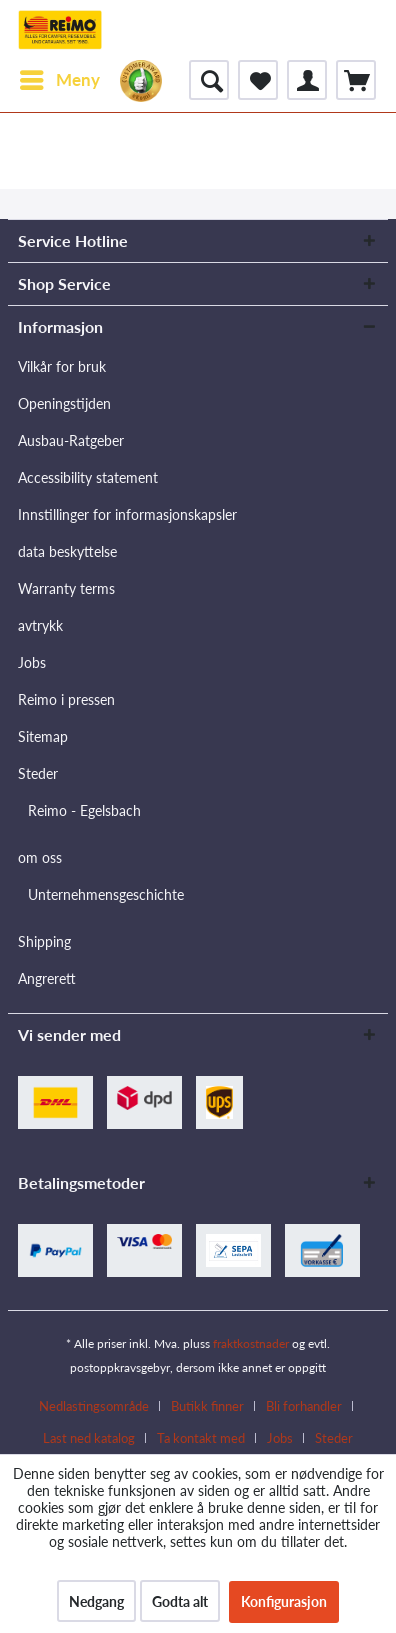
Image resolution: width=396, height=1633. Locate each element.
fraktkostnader (251, 1343)
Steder (38, 773)
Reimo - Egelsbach (84, 810)
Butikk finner (207, 1406)
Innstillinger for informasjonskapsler (127, 514)
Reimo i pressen (66, 699)
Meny (60, 77)
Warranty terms (66, 588)
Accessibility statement (88, 477)
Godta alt (180, 1601)
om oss (40, 857)
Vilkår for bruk (62, 366)
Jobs (32, 662)
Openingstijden (64, 403)
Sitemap (43, 736)
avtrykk (40, 625)
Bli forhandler (304, 1406)
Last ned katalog (89, 1438)
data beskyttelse (67, 551)
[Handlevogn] (356, 80)
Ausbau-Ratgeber (71, 440)
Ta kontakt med (201, 1438)
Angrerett (47, 978)
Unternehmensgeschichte (106, 894)
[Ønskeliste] (258, 80)
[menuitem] (59, 80)
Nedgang (96, 1601)
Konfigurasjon (284, 1601)
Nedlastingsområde (94, 1406)
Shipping (44, 941)
